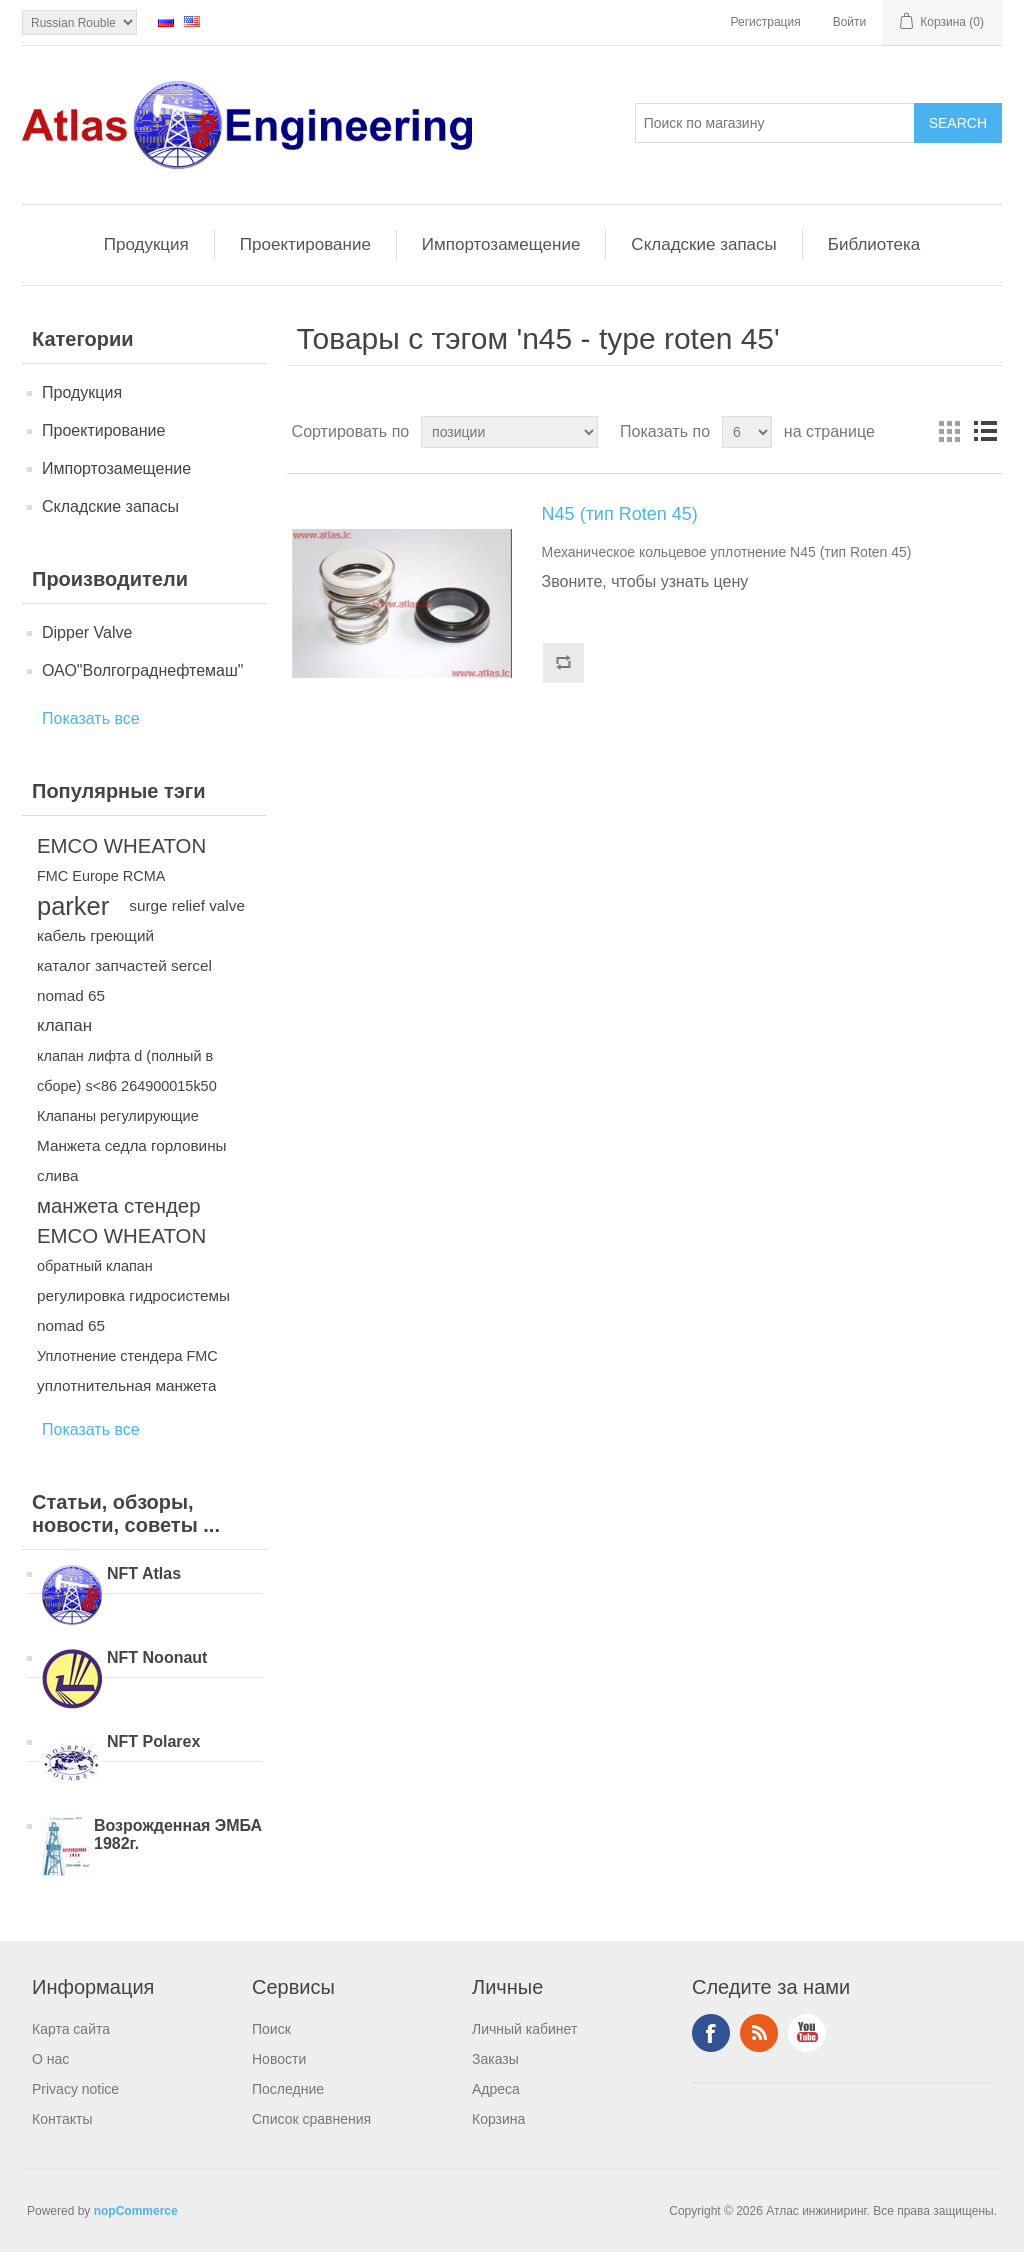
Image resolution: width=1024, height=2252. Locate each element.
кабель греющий (95, 935)
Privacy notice (75, 2089)
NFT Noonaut (157, 1657)
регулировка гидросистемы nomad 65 (133, 1310)
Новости (279, 2059)
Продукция (146, 244)
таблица (949, 432)
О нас (50, 2059)
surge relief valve (187, 905)
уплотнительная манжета (126, 1385)
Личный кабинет (524, 2029)
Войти (850, 22)
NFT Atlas (144, 1573)
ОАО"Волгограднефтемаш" (142, 670)
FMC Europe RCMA (101, 876)
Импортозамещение (501, 244)
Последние (288, 2089)
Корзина (498, 2119)
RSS (759, 2033)
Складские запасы (703, 244)
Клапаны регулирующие (118, 1116)
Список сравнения (311, 2119)
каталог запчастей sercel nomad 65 (124, 980)
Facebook (711, 2033)
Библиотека (874, 244)
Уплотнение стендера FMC (127, 1356)
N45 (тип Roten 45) (620, 514)
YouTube (807, 2033)
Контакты (62, 2119)
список (985, 432)
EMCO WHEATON (121, 846)
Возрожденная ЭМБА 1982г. (178, 1834)
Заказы (495, 2059)
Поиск (271, 2029)
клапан (64, 1025)
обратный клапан (95, 1266)
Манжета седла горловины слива (132, 1160)
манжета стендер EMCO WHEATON (121, 1221)
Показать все (91, 718)
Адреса (496, 2089)
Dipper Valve (87, 632)
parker (73, 906)
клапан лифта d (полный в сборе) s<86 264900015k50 (127, 1071)
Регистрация (766, 22)
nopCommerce (136, 2211)
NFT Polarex (153, 1741)
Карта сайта (71, 2029)
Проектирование (305, 244)
